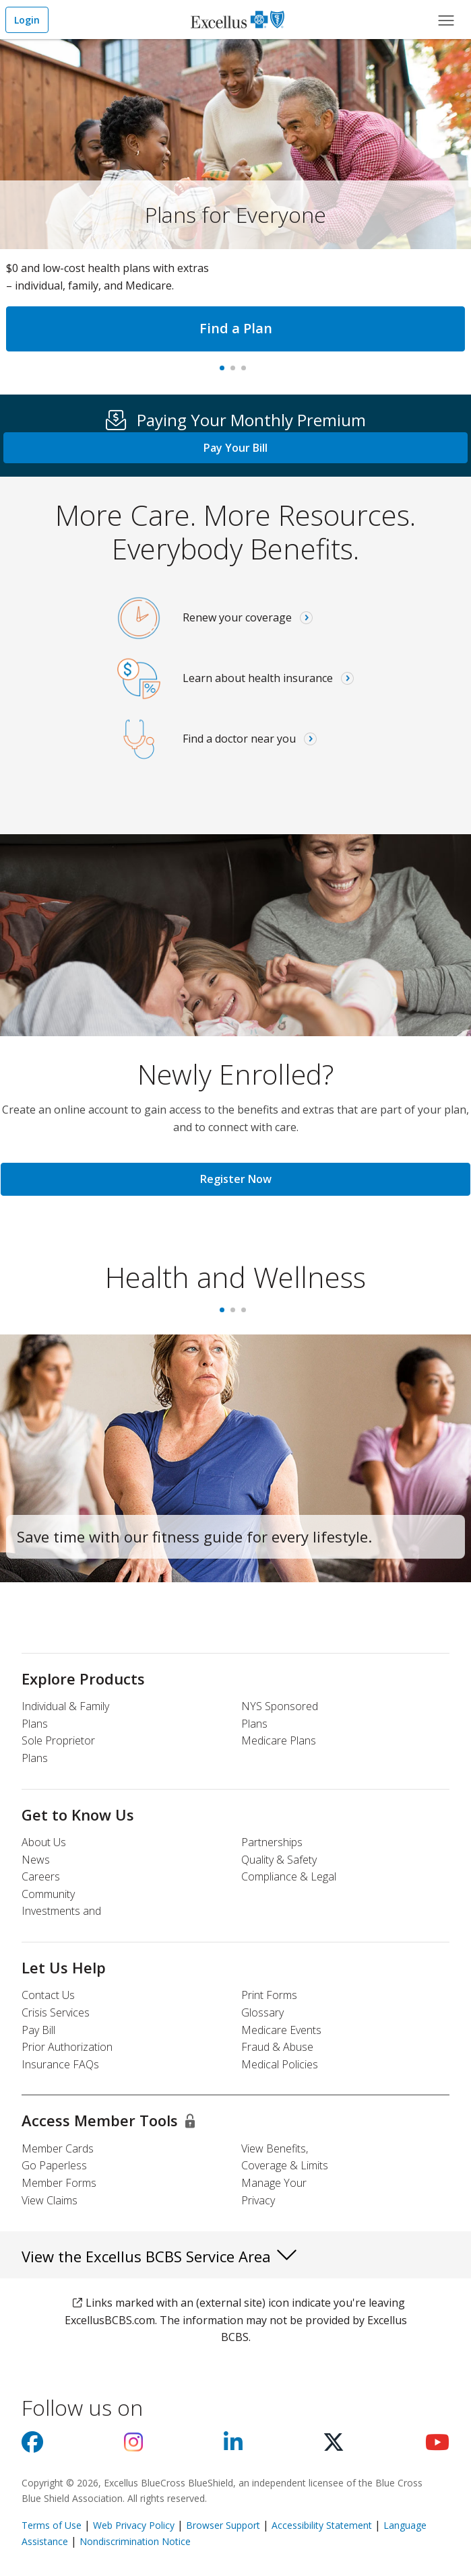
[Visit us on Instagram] (133, 2446)
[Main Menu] (446, 19)
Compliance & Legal (288, 1876)
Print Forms (269, 1995)
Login (27, 19)
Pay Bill (38, 2030)
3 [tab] (246, 1314)
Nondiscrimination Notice (135, 2541)
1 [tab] (225, 1314)
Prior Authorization (67, 2046)
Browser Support (223, 2525)
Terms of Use (52, 2525)
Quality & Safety (279, 1859)
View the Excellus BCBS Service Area (160, 2254)
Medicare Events (281, 2030)
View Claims (49, 2200)
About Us (44, 1842)
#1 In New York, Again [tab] (235, 372)
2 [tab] (235, 1314)
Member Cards (58, 2148)
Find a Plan (235, 328)
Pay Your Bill (235, 447)
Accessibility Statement (322, 2525)
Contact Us (48, 1995)
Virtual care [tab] (246, 372)
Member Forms (59, 2182)
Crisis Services (56, 2012)
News (36, 1859)
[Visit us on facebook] (32, 2446)
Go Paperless (54, 2165)
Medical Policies (279, 2064)
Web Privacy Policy (134, 2525)
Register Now (236, 1179)
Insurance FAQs (60, 2064)
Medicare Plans (278, 1740)
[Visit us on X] (333, 2446)
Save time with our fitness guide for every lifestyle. (194, 1536)
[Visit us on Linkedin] (233, 2446)
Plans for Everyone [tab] (225, 372)
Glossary (262, 2012)
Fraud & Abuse (277, 2046)
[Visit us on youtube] (437, 2446)
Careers (41, 1876)
